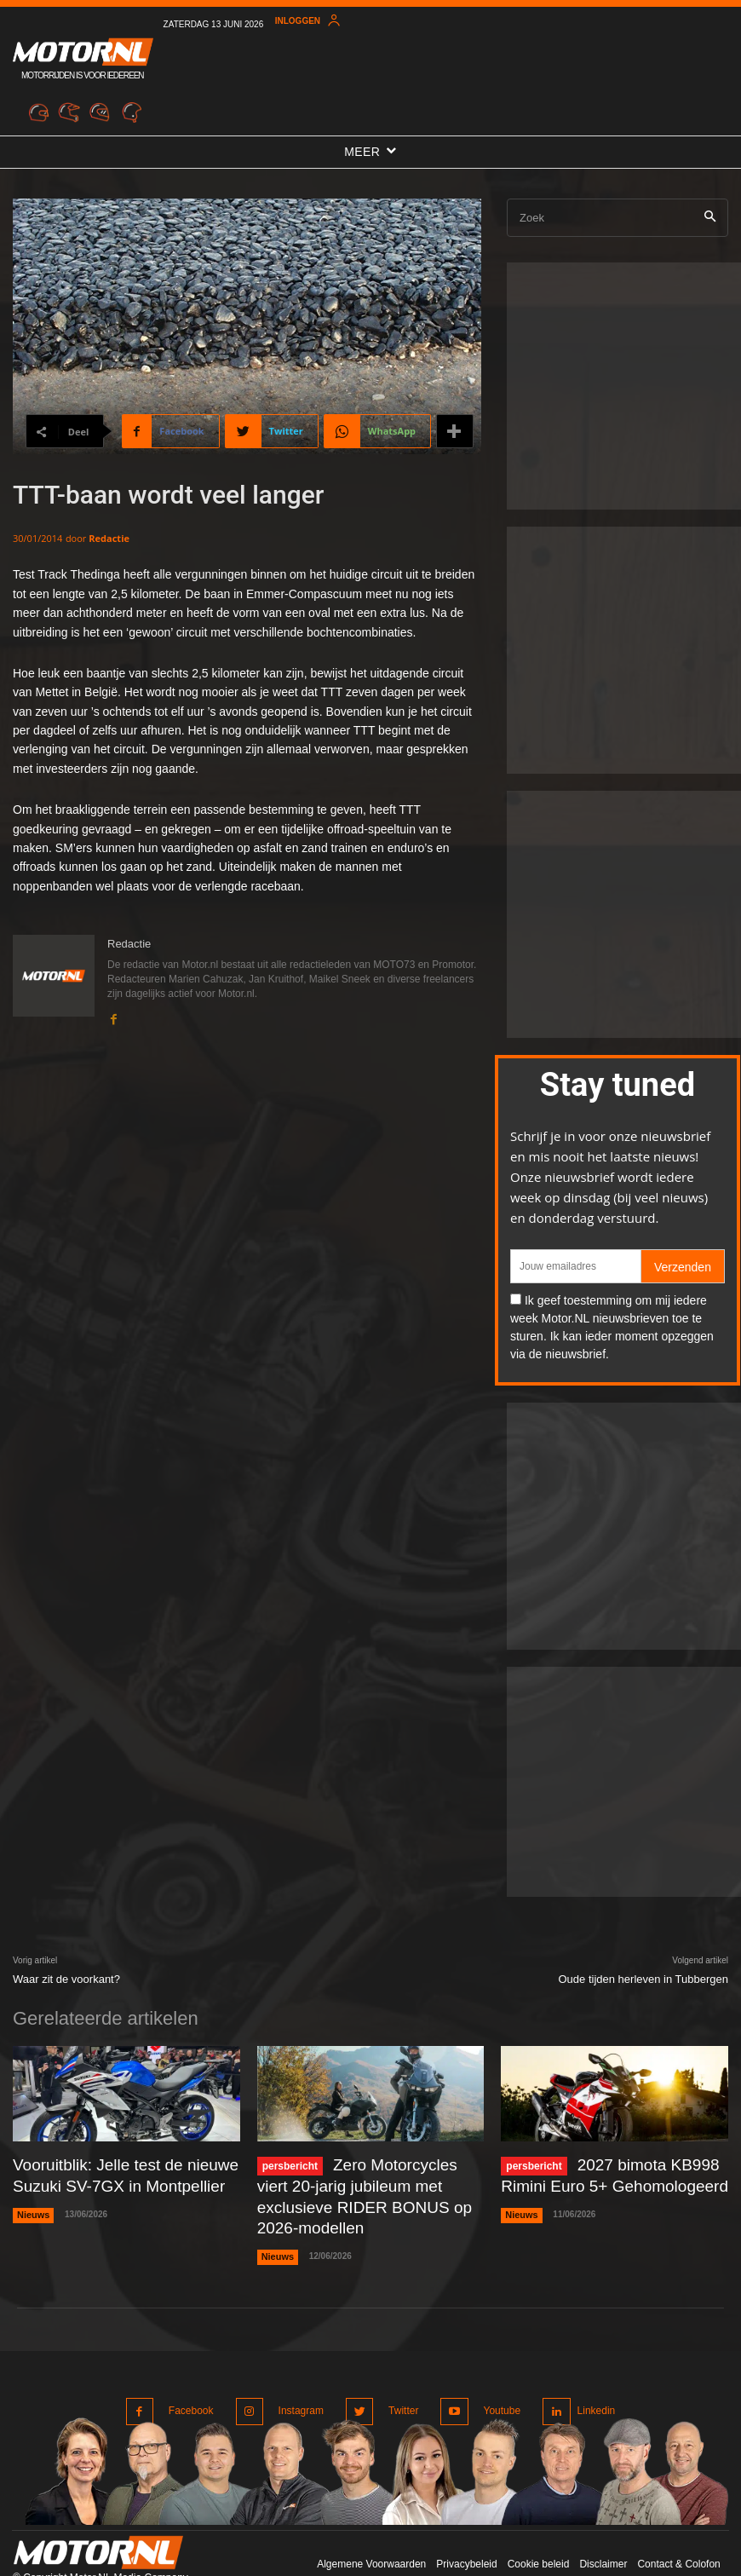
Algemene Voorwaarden (371, 2524)
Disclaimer (603, 2524)
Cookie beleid (539, 2524)
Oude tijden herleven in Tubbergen (642, 1979)
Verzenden (682, 1267)
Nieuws (32, 2207)
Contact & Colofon (678, 2524)
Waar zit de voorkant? (66, 1979)
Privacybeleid (466, 2524)
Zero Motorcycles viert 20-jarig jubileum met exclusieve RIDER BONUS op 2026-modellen (362, 2181)
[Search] (710, 218)
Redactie (109, 538)
